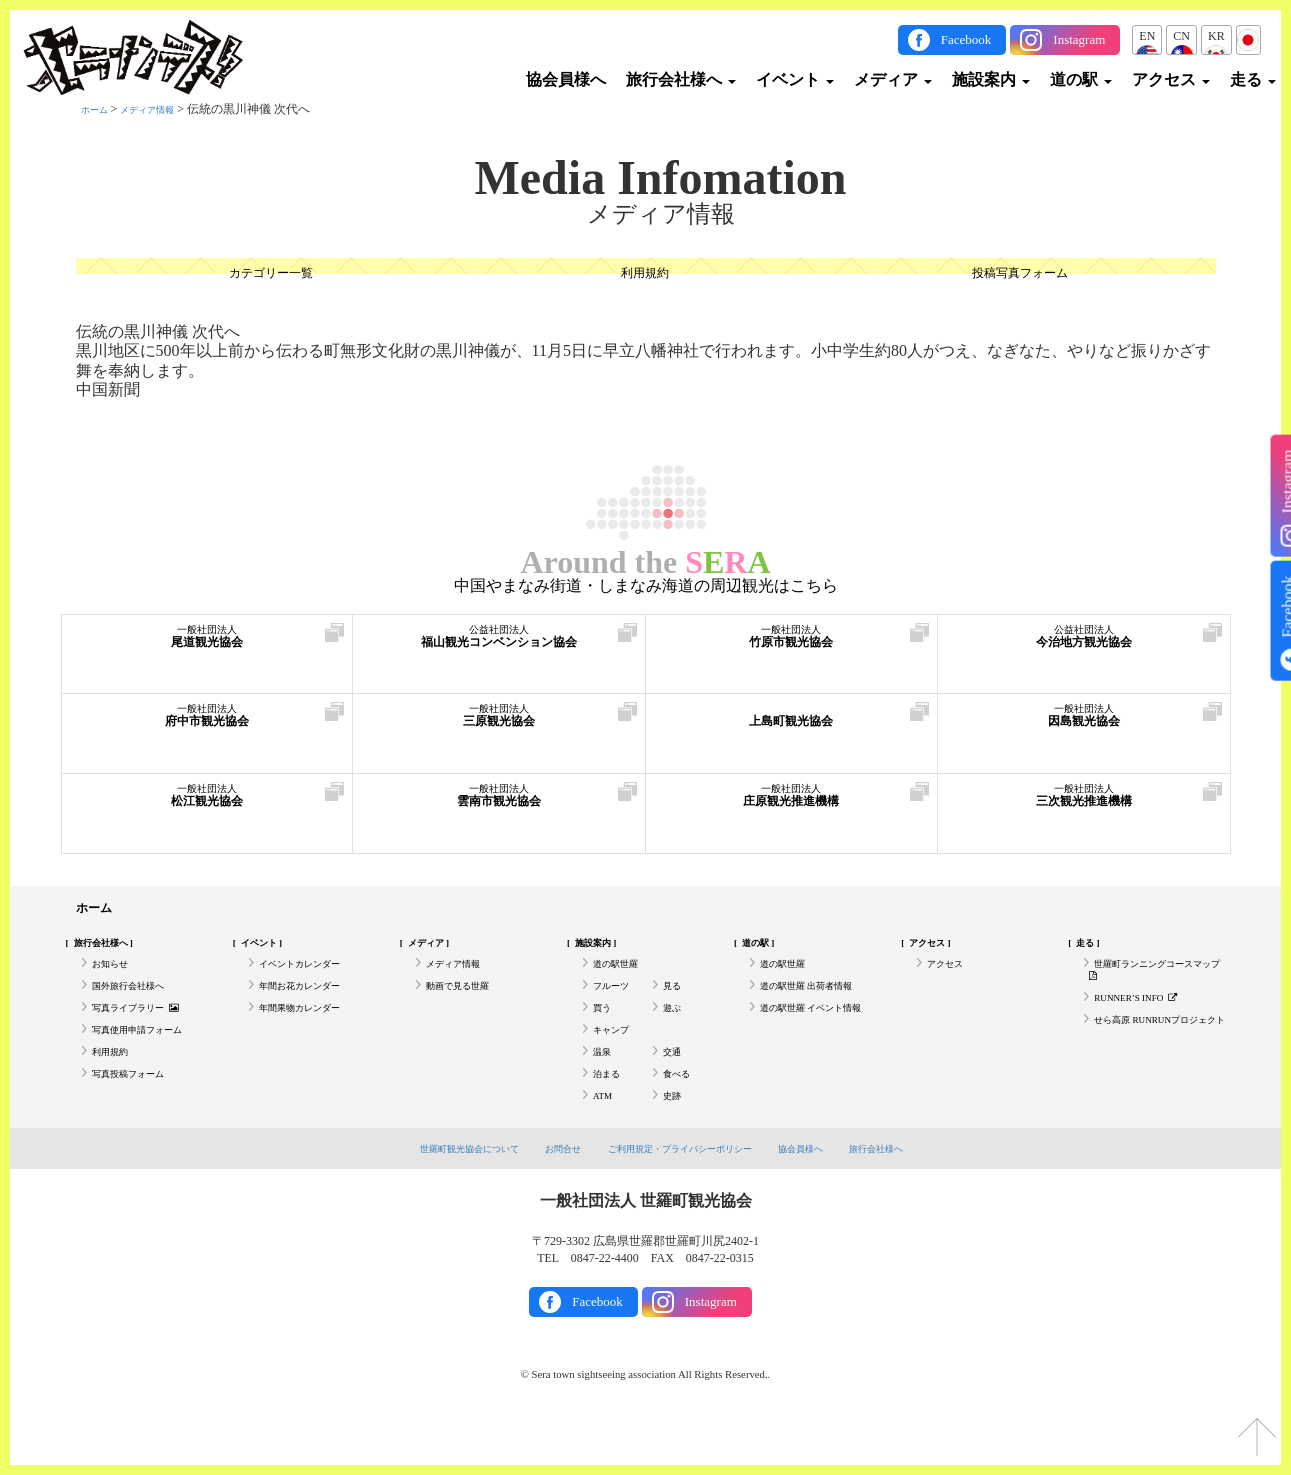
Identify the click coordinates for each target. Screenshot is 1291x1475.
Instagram (1079, 39)
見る (675, 1003)
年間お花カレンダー (313, 1003)
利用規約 (645, 275)
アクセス (1171, 79)
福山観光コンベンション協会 (499, 647)
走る (1253, 79)
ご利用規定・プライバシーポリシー (684, 1196)
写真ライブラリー (149, 1031)
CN (1181, 36)
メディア (893, 79)
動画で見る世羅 (468, 1003)
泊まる (611, 1114)
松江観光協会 (207, 806)
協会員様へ (566, 79)
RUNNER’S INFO (1148, 1019)
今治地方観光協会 (1084, 647)
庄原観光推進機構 (792, 806)
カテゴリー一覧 (271, 275)
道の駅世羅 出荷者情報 (821, 1003)
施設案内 (991, 79)
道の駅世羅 (623, 976)
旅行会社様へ (681, 79)
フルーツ (617, 1003)
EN (1147, 36)
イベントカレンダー (313, 976)
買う (605, 1031)
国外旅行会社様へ (140, 1003)
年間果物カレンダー (313, 1031)
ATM (605, 1141)
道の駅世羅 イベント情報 (816, 1039)
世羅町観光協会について (438, 1196)
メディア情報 (165, 109)
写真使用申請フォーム (152, 1059)
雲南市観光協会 (499, 806)
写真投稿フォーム (140, 1114)
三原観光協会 (499, 726)
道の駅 (1081, 79)
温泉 (605, 1086)
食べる (681, 1114)
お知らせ (116, 976)
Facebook (966, 39)
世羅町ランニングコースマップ (1149, 984)
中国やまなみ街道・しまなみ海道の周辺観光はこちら (646, 586)
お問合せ (547, 1196)
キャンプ (617, 1059)
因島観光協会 (1084, 726)
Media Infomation (661, 178)
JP (1248, 36)
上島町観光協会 (792, 726)
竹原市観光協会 (792, 647)
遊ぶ (675, 1031)
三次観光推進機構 (1084, 806)
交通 (675, 1086)
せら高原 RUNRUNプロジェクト (1152, 1055)
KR (1216, 36)
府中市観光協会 (207, 726)
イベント (795, 79)
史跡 (675, 1141)
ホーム (99, 109)
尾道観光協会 (207, 647)
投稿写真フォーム (1020, 275)
